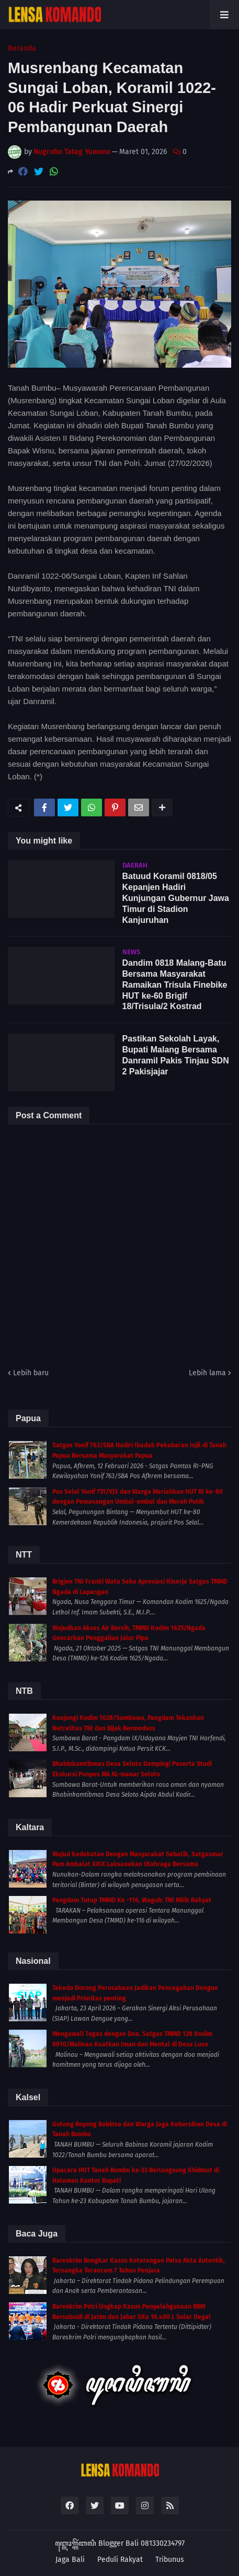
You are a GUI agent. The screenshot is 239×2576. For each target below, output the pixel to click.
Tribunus (169, 2559)
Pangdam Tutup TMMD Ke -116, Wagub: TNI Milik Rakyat (131, 1900)
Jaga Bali (70, 2559)
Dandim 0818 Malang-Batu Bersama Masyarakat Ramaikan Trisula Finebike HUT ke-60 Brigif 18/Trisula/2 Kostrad (174, 984)
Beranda (22, 48)
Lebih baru (31, 1372)
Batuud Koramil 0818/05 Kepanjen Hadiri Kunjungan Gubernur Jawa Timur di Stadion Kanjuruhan (175, 898)
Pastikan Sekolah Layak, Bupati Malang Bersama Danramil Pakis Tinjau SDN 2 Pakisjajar (175, 1054)
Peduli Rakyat (120, 2559)
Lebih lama (207, 1372)
